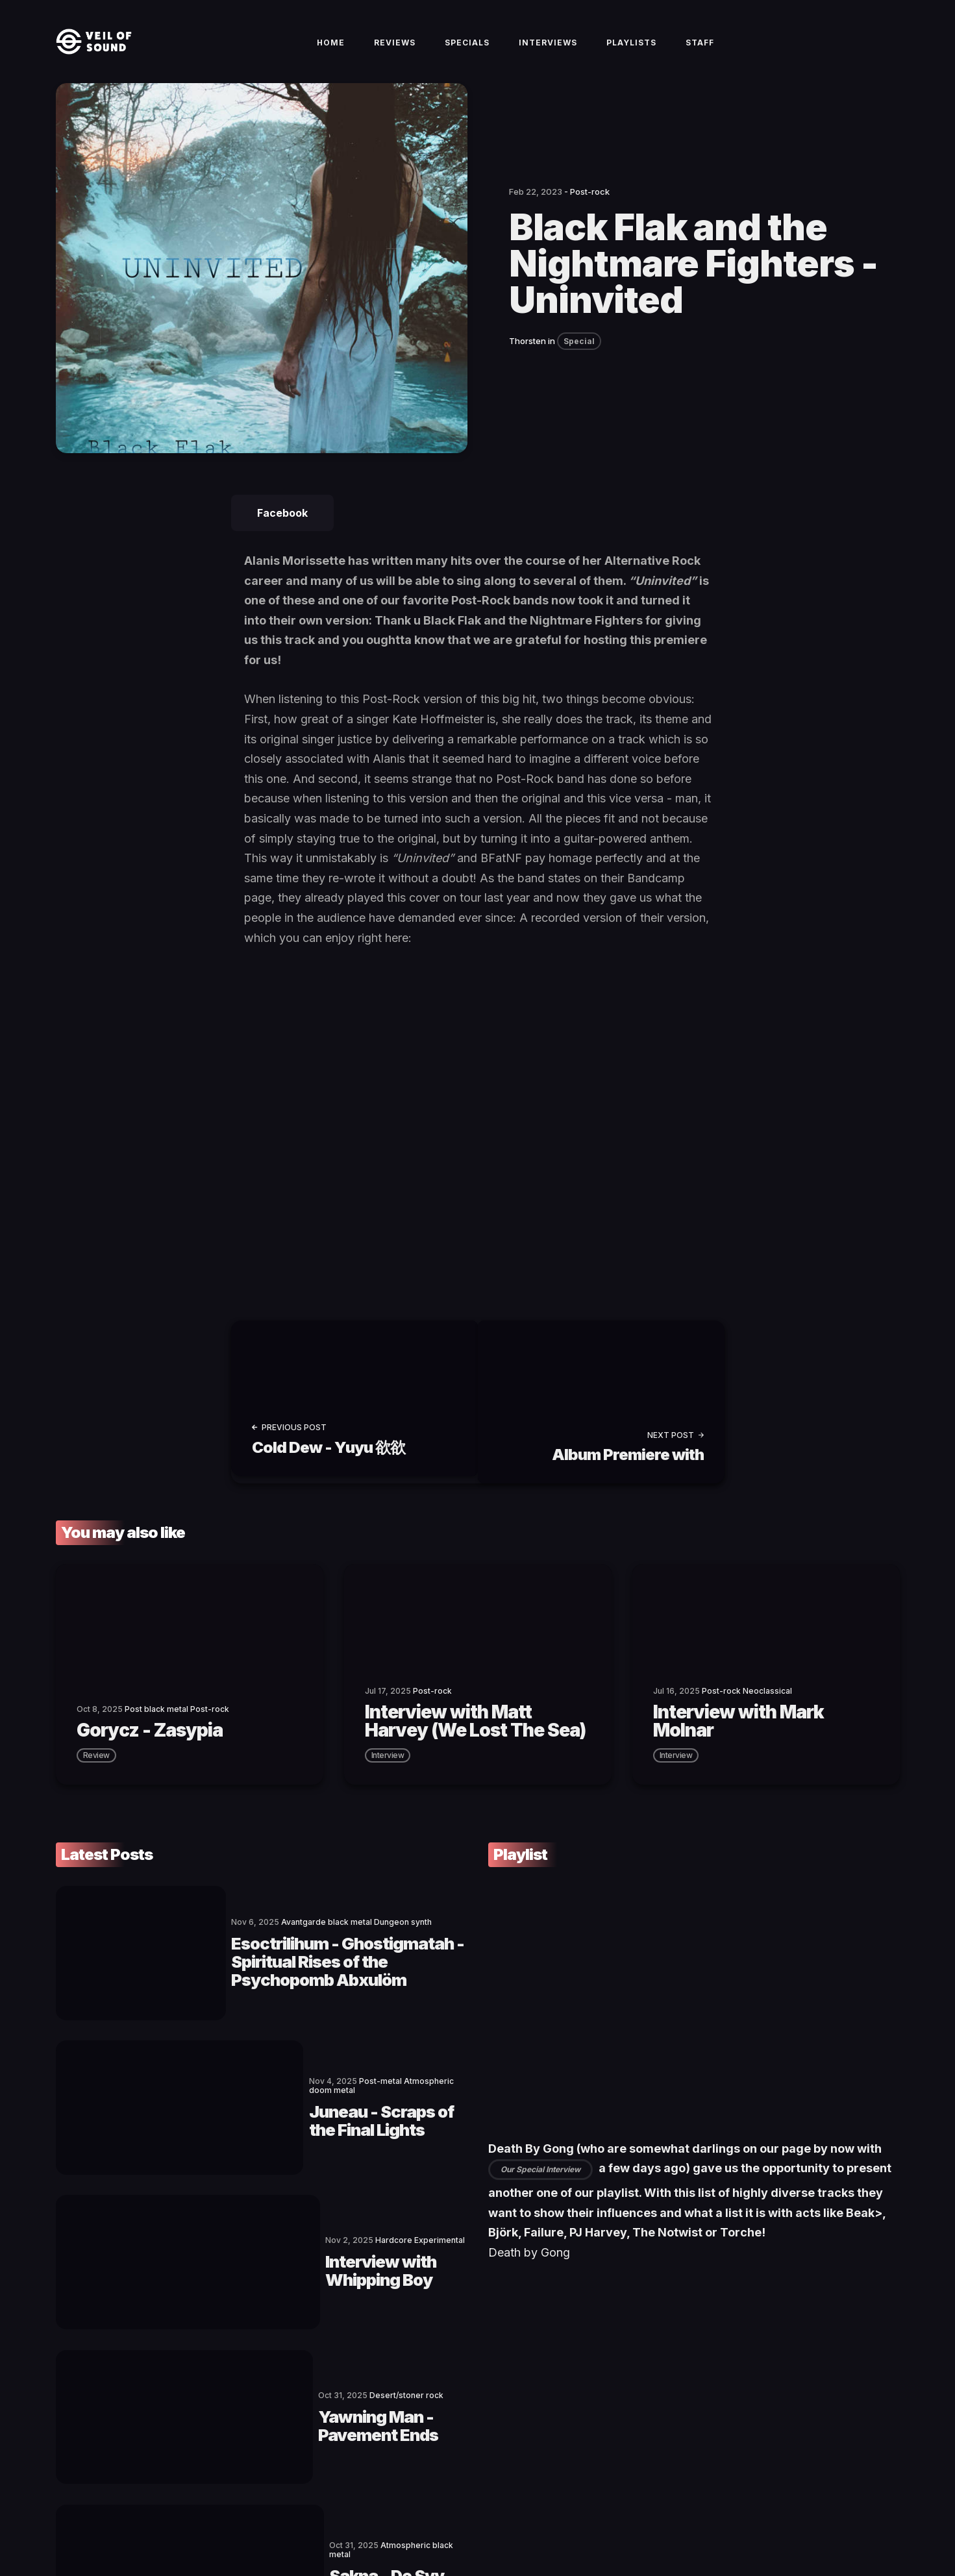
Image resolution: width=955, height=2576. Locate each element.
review (96, 1769)
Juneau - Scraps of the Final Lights (299, 2057)
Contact (163, 2521)
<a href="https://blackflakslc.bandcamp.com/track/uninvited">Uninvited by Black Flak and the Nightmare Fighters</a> (357, 1131)
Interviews (548, 53)
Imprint (277, 2521)
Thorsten (527, 361)
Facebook (282, 534)
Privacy (315, 2521)
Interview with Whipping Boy (305, 2164)
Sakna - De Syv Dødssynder (300, 2377)
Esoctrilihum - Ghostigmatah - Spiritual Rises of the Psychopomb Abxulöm (310, 1951)
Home (331, 53)
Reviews (394, 53)
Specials (467, 53)
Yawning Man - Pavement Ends (313, 2270)
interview (387, 1769)
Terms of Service (222, 2521)
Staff (700, 53)
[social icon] (824, 2521)
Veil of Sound (116, 2521)
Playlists (631, 53)
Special (579, 362)
